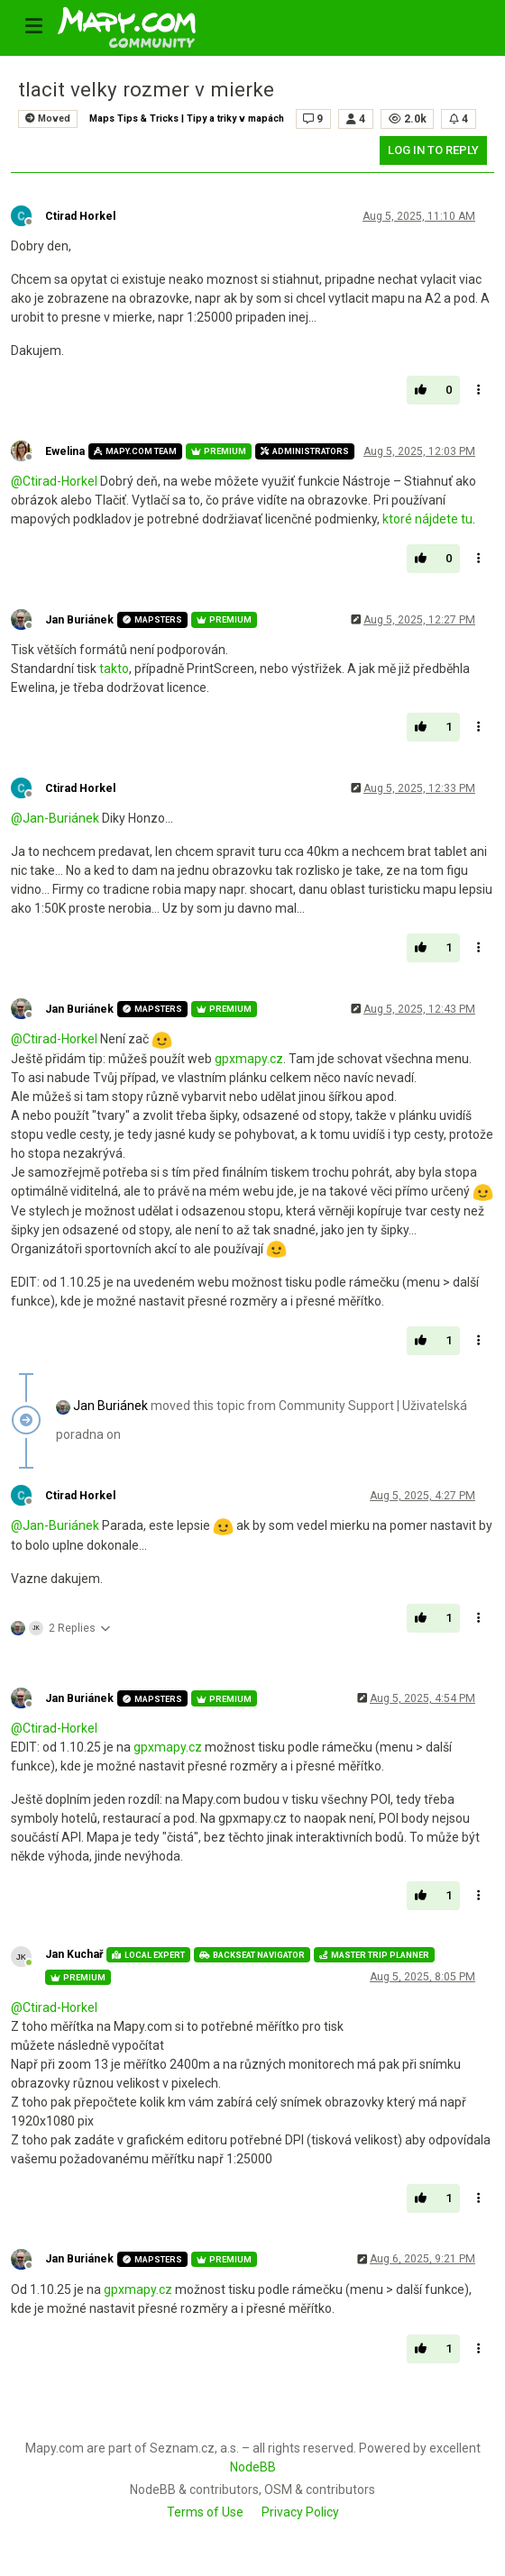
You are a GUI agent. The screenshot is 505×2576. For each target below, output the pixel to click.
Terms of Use (205, 2512)
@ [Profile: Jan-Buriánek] (55, 818)
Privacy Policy (300, 2512)
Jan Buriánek (79, 620)
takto (114, 668)
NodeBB (253, 2467)
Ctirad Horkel (80, 216)
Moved (47, 118)
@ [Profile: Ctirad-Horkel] (54, 481)
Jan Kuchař (74, 1954)
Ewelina (65, 451)
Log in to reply (433, 150)
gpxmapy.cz (249, 1058)
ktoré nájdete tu (427, 519)
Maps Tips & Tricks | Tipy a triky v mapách (186, 118)
